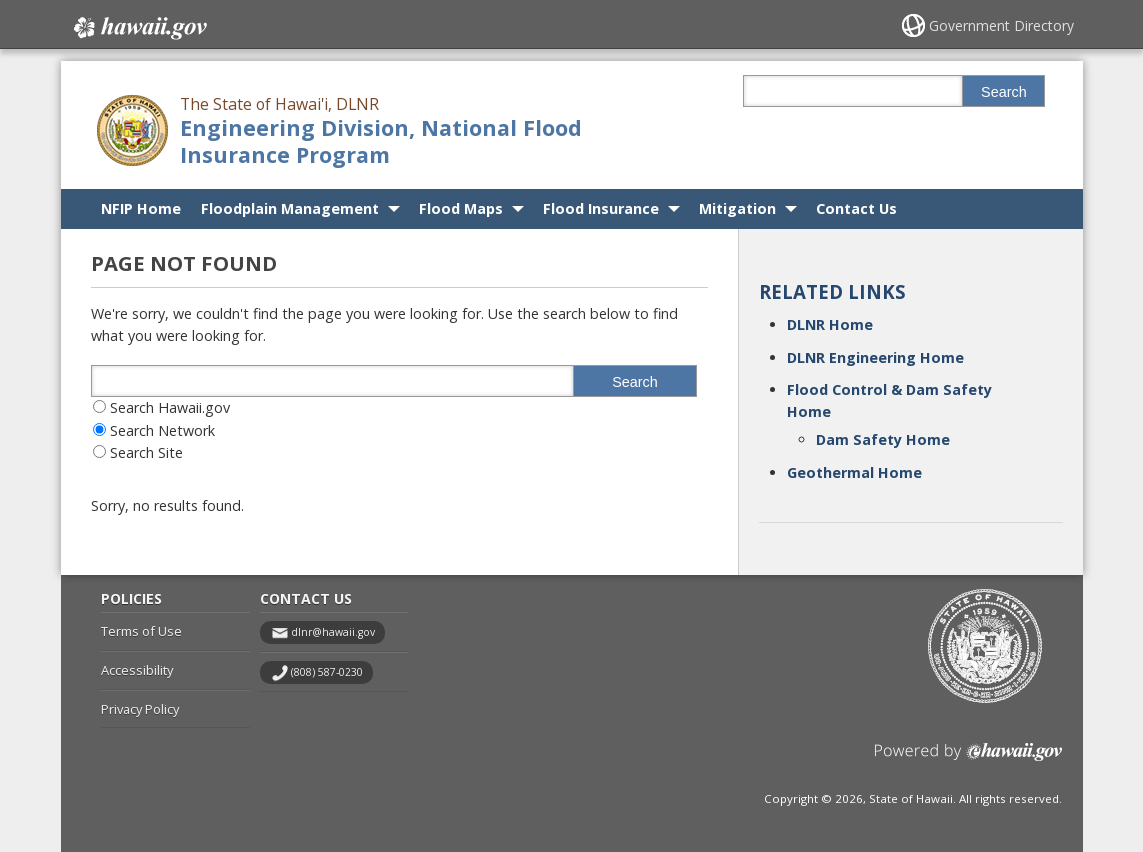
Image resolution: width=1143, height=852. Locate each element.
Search (1004, 92)
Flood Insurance (601, 208)
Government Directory (1001, 25)
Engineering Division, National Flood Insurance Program (381, 141)
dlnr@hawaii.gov (333, 632)
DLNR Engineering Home (875, 357)
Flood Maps (461, 208)
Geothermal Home (854, 472)
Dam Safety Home (883, 439)
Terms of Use (141, 631)
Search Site (146, 452)
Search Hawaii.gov (170, 407)
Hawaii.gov (138, 27)
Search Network (162, 430)
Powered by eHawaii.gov (968, 759)
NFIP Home (141, 208)
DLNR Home (830, 324)
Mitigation (737, 208)
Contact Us (856, 208)
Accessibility (137, 670)
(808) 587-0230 (327, 672)
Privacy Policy (140, 709)
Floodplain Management (290, 208)
